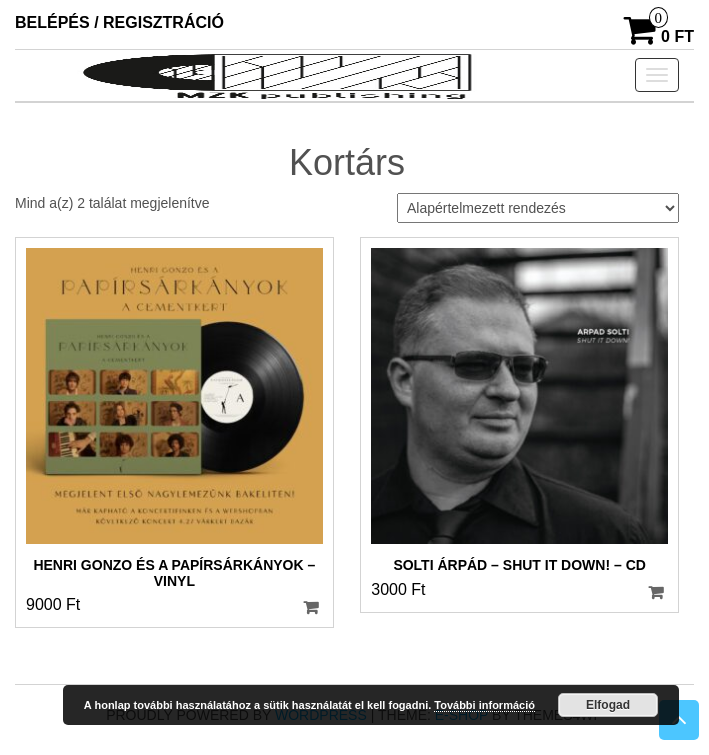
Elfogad (608, 705)
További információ (484, 705)
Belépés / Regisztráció (119, 22)
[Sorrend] (538, 208)
